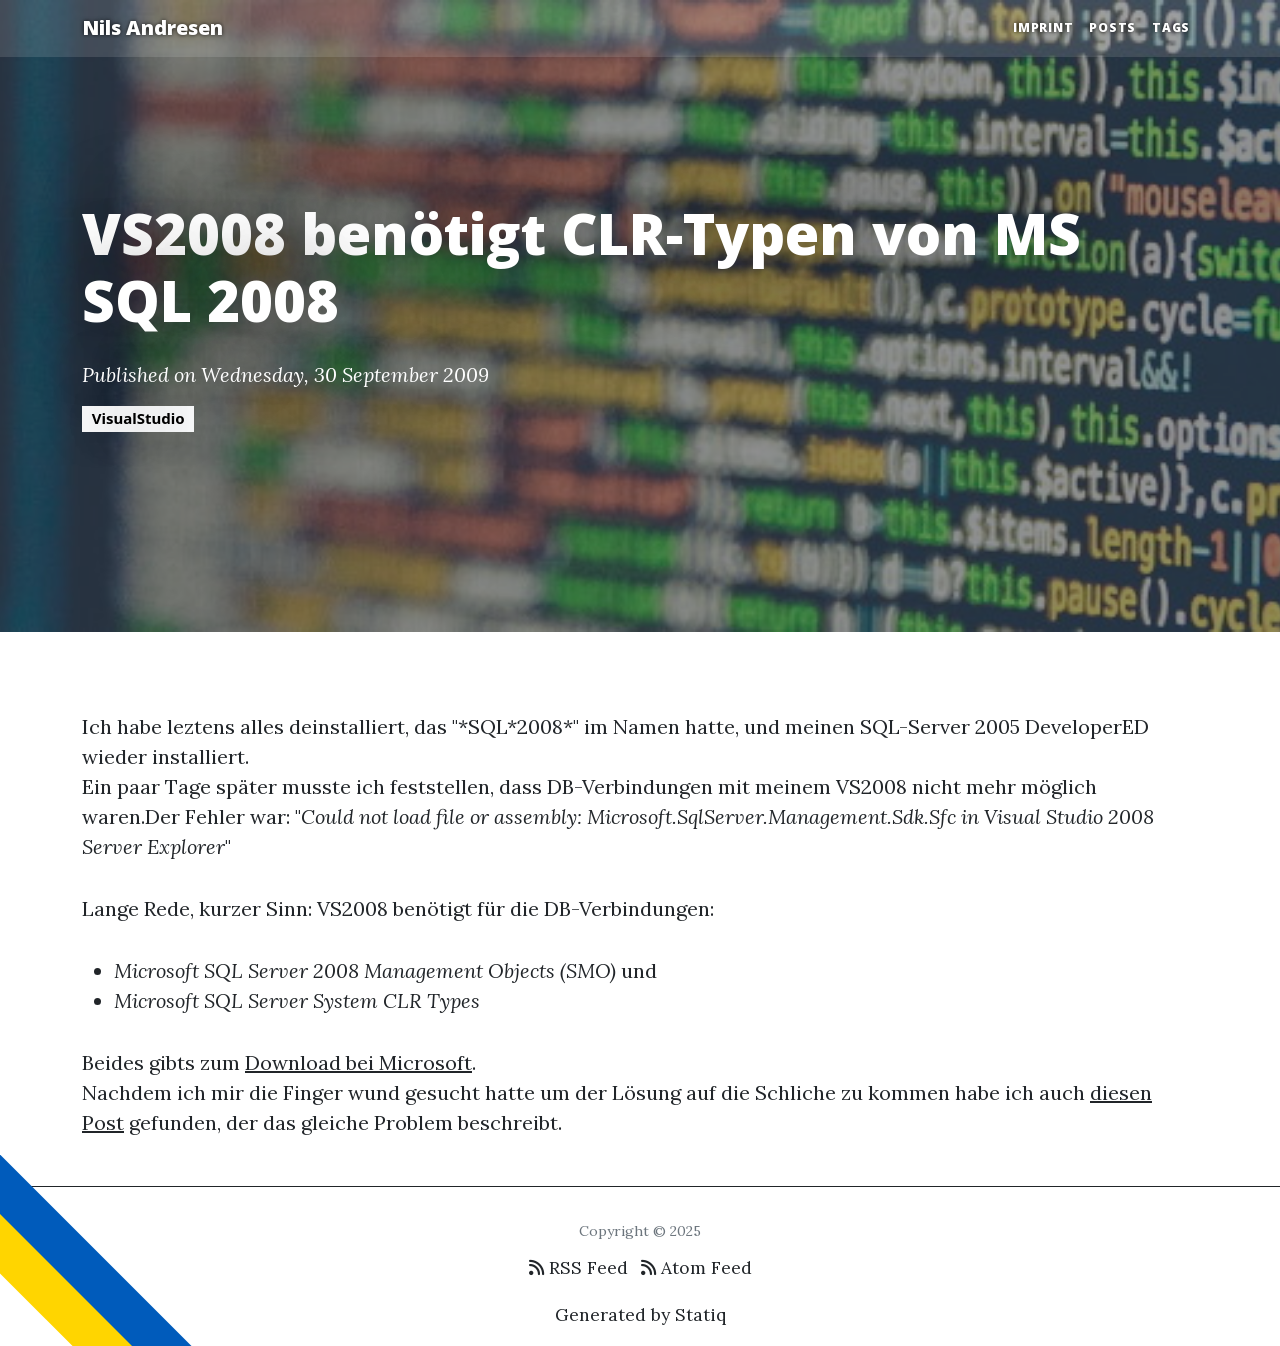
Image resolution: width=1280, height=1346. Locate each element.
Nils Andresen (152, 27)
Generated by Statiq (640, 1314)
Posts (1112, 27)
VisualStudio (138, 418)
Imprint (1043, 27)
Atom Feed (696, 1267)
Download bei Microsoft (358, 1062)
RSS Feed (578, 1267)
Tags (1171, 27)
